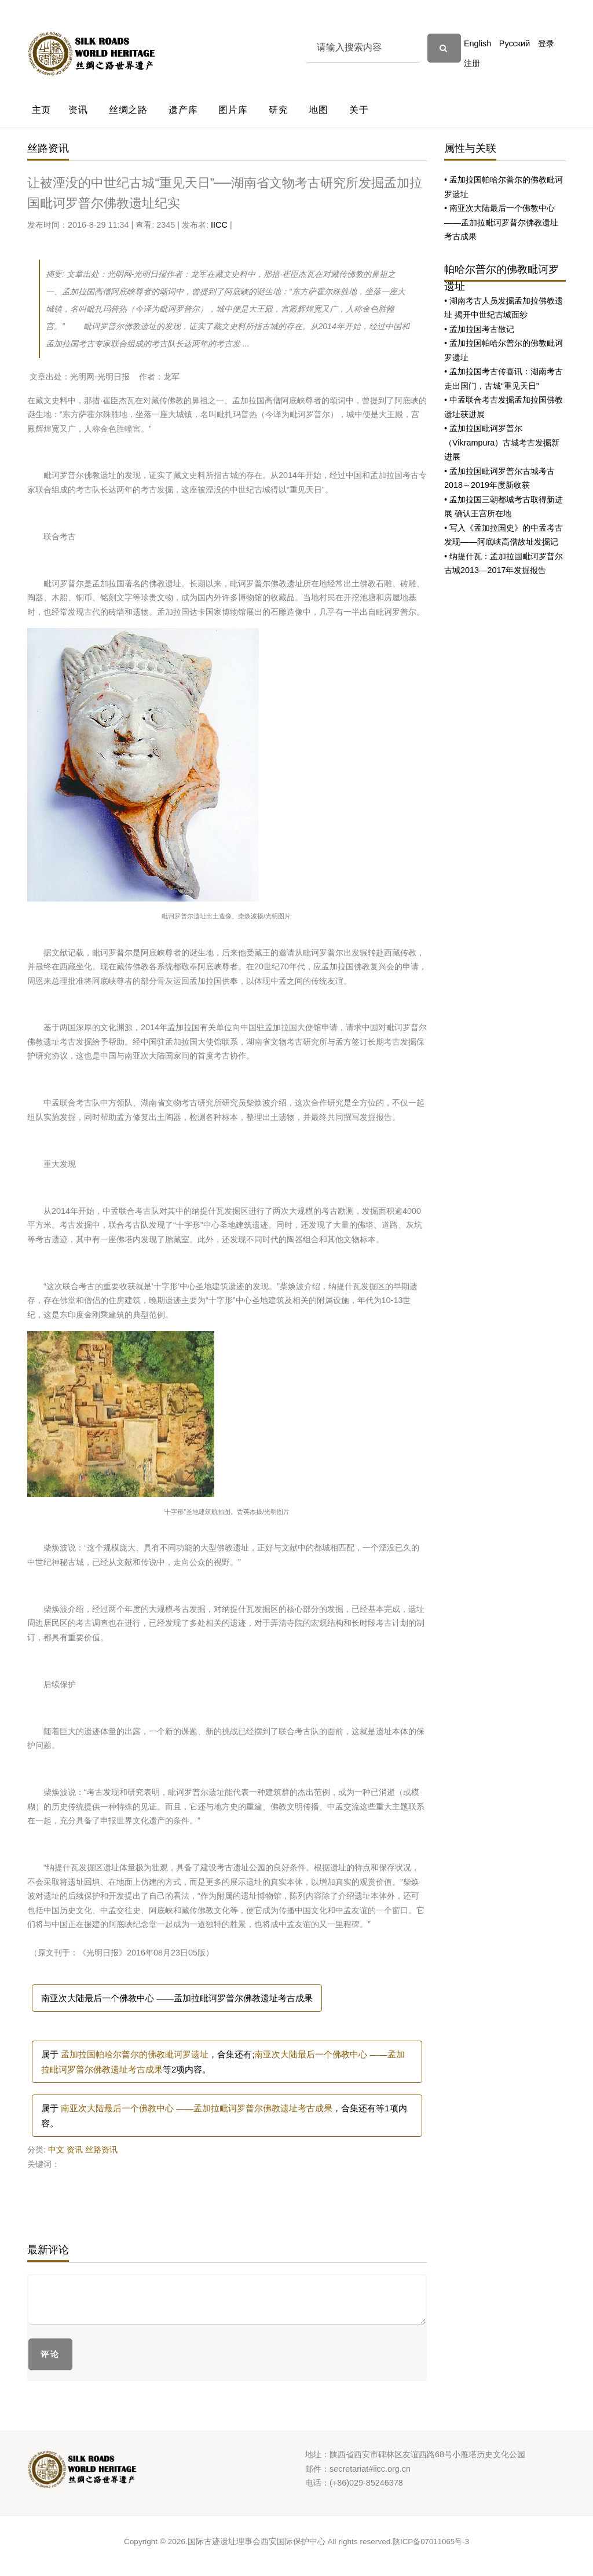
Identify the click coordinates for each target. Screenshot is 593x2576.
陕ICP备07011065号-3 (431, 2541)
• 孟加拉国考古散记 (479, 329)
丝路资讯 (101, 2149)
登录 (546, 43)
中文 (56, 2149)
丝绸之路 (128, 110)
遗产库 (183, 110)
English (477, 43)
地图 (318, 110)
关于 (359, 110)
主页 (42, 110)
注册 (472, 63)
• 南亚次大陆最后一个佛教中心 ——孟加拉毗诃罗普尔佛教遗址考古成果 (501, 222)
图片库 (232, 110)
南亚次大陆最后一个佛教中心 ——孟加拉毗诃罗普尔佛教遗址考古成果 (177, 1998)
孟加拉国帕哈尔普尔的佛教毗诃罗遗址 (134, 2054)
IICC (219, 224)
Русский (514, 43)
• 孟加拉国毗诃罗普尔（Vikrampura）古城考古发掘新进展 (501, 442)
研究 (278, 110)
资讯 (78, 110)
